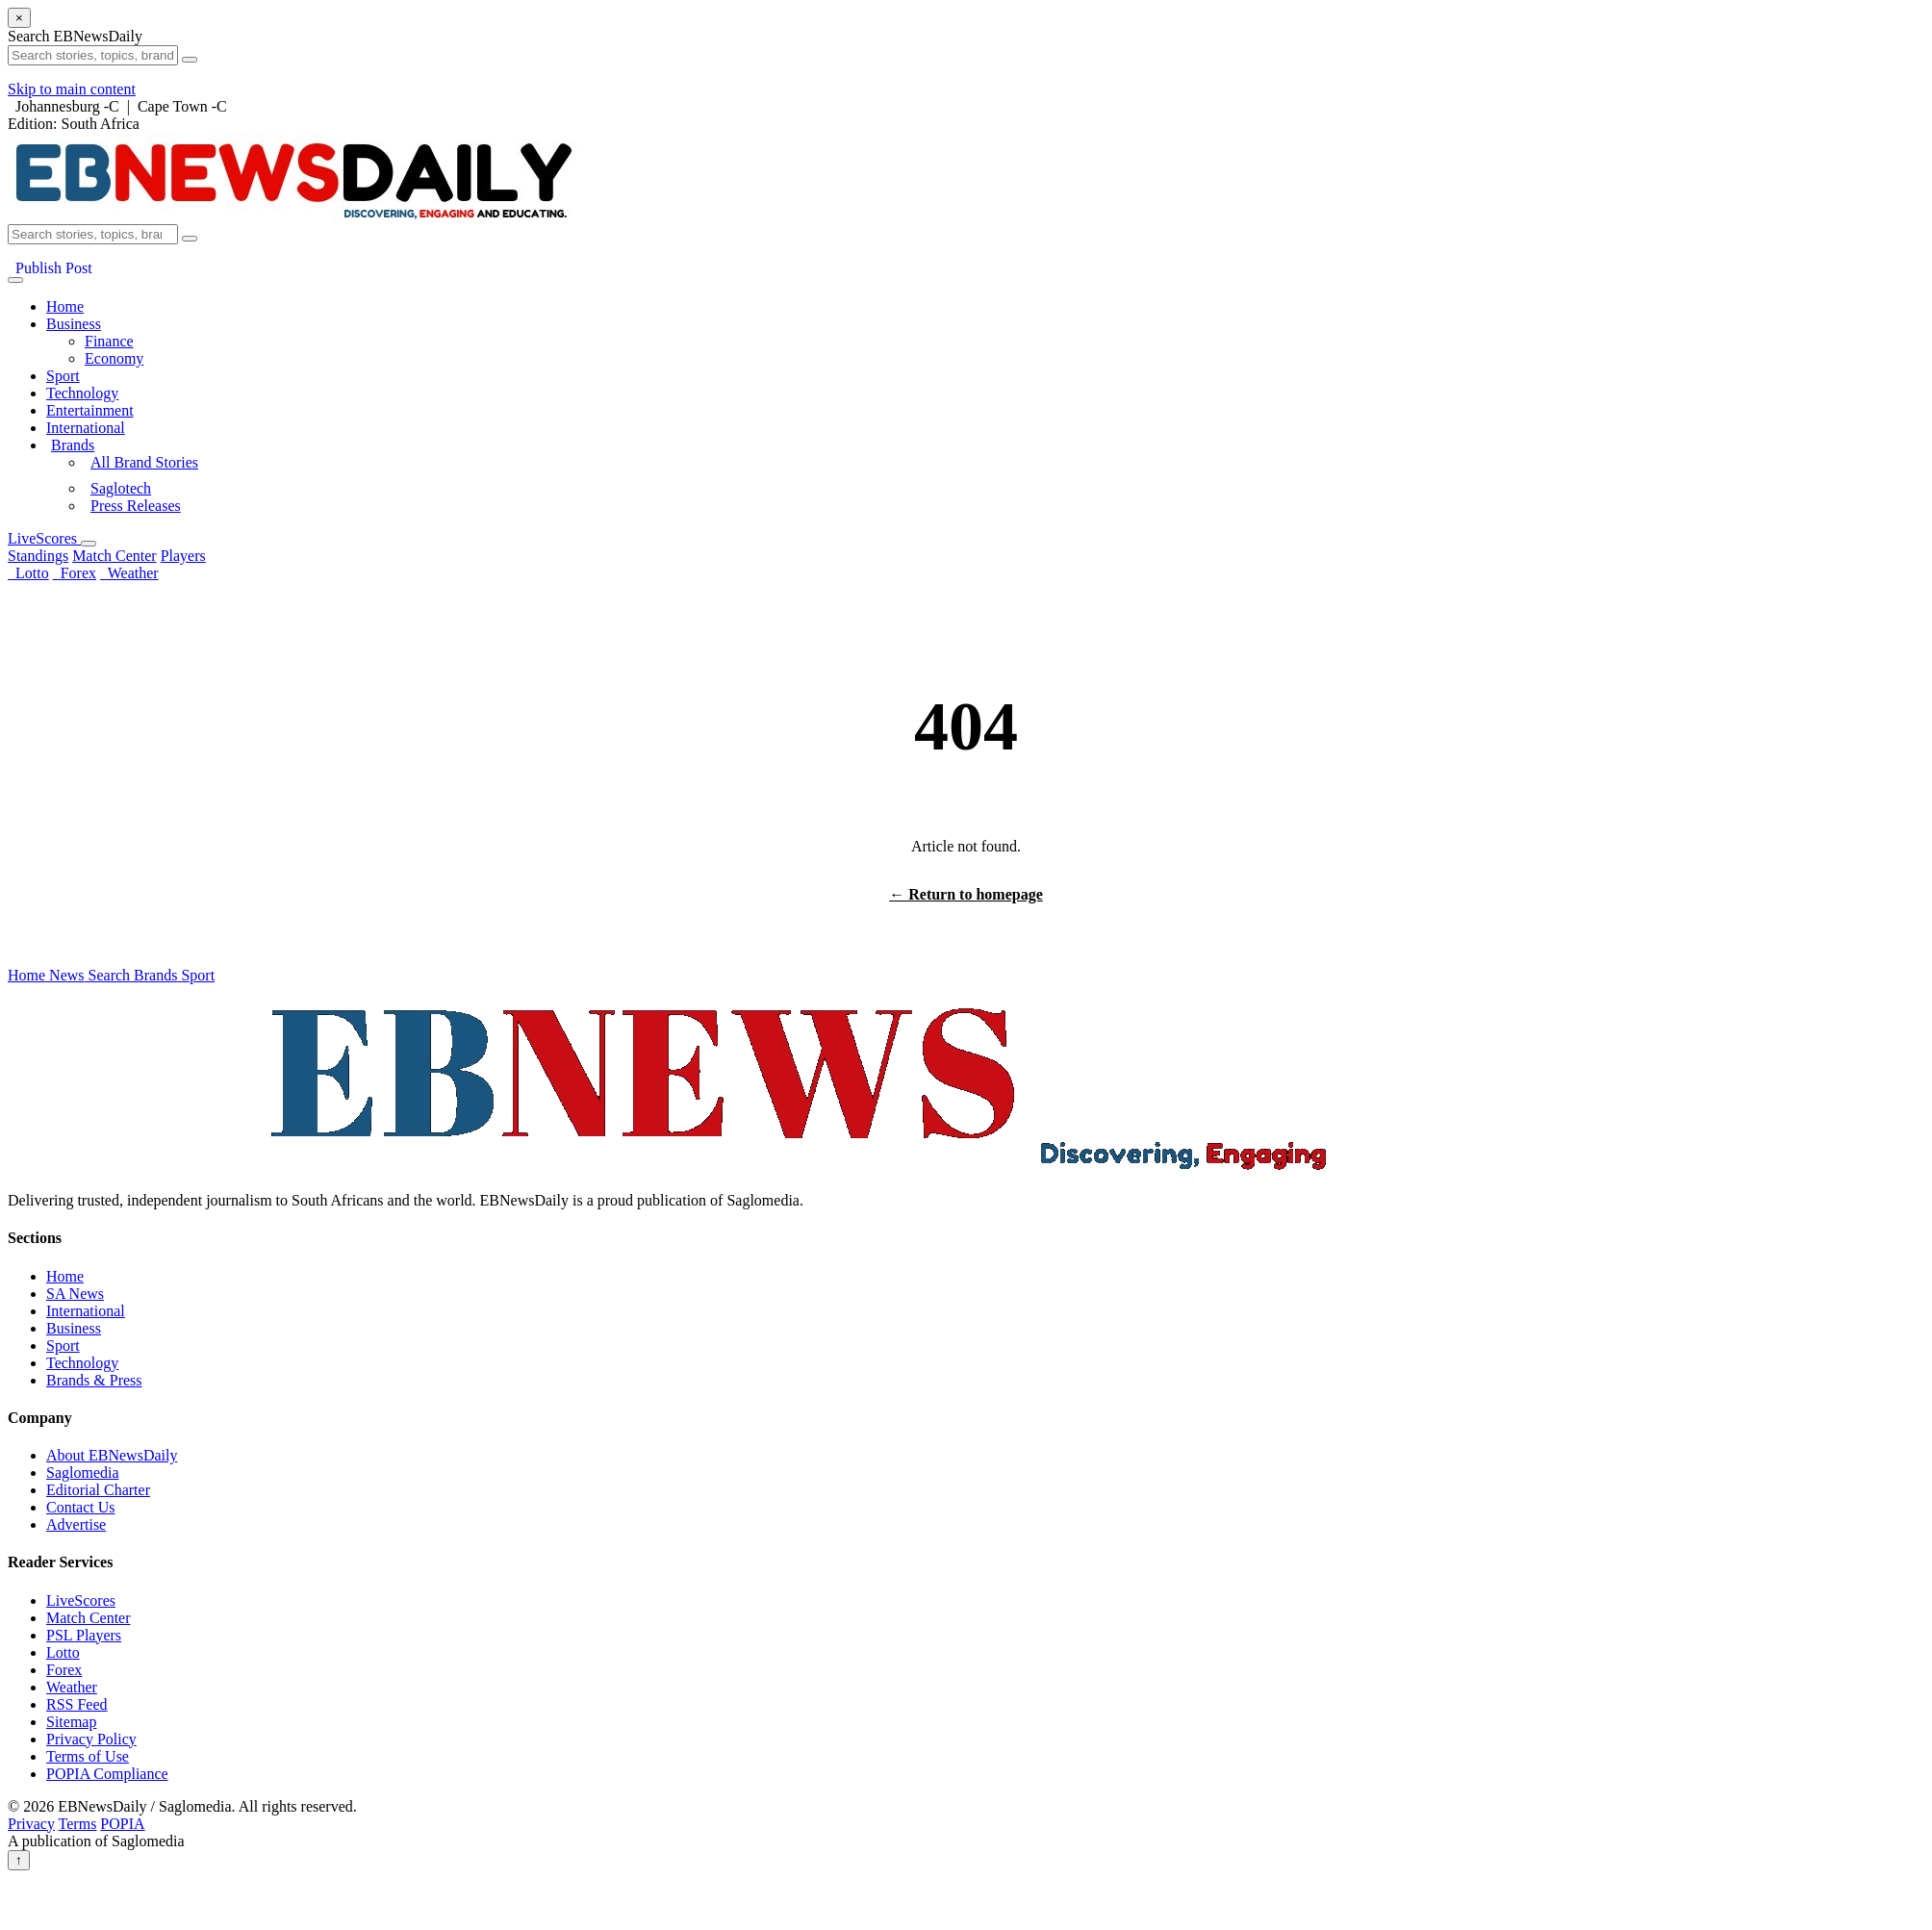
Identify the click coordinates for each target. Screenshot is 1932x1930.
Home (65, 306)
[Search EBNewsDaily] (93, 234)
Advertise (76, 1524)
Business (73, 324)
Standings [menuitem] (38, 555)
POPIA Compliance (107, 1773)
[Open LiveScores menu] (88, 543)
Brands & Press (94, 1380)
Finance (109, 341)
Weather (129, 573)
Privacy (31, 1824)
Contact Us (80, 1507)
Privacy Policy (91, 1739)
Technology (82, 393)
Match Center (88, 1618)
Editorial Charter (98, 1490)
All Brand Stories (144, 462)
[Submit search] (189, 238)
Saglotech (120, 488)
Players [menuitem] (183, 555)
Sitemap (71, 1722)
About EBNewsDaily (111, 1455)
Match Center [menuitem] (114, 555)
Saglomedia (82, 1472)
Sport (63, 376)
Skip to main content (72, 89)
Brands (72, 445)
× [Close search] (19, 18)
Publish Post (50, 268)
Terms (78, 1824)
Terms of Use (87, 1756)
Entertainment (90, 410)
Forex (74, 573)
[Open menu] (15, 280)
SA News (75, 1293)
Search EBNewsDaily (75, 36)
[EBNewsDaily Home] (293, 219)
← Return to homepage (966, 894)
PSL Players (83, 1635)
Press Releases (135, 505)
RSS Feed (77, 1704)
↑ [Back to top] (18, 1860)
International (85, 427)
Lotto (28, 573)
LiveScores (44, 538)
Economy (114, 358)
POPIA (122, 1824)
